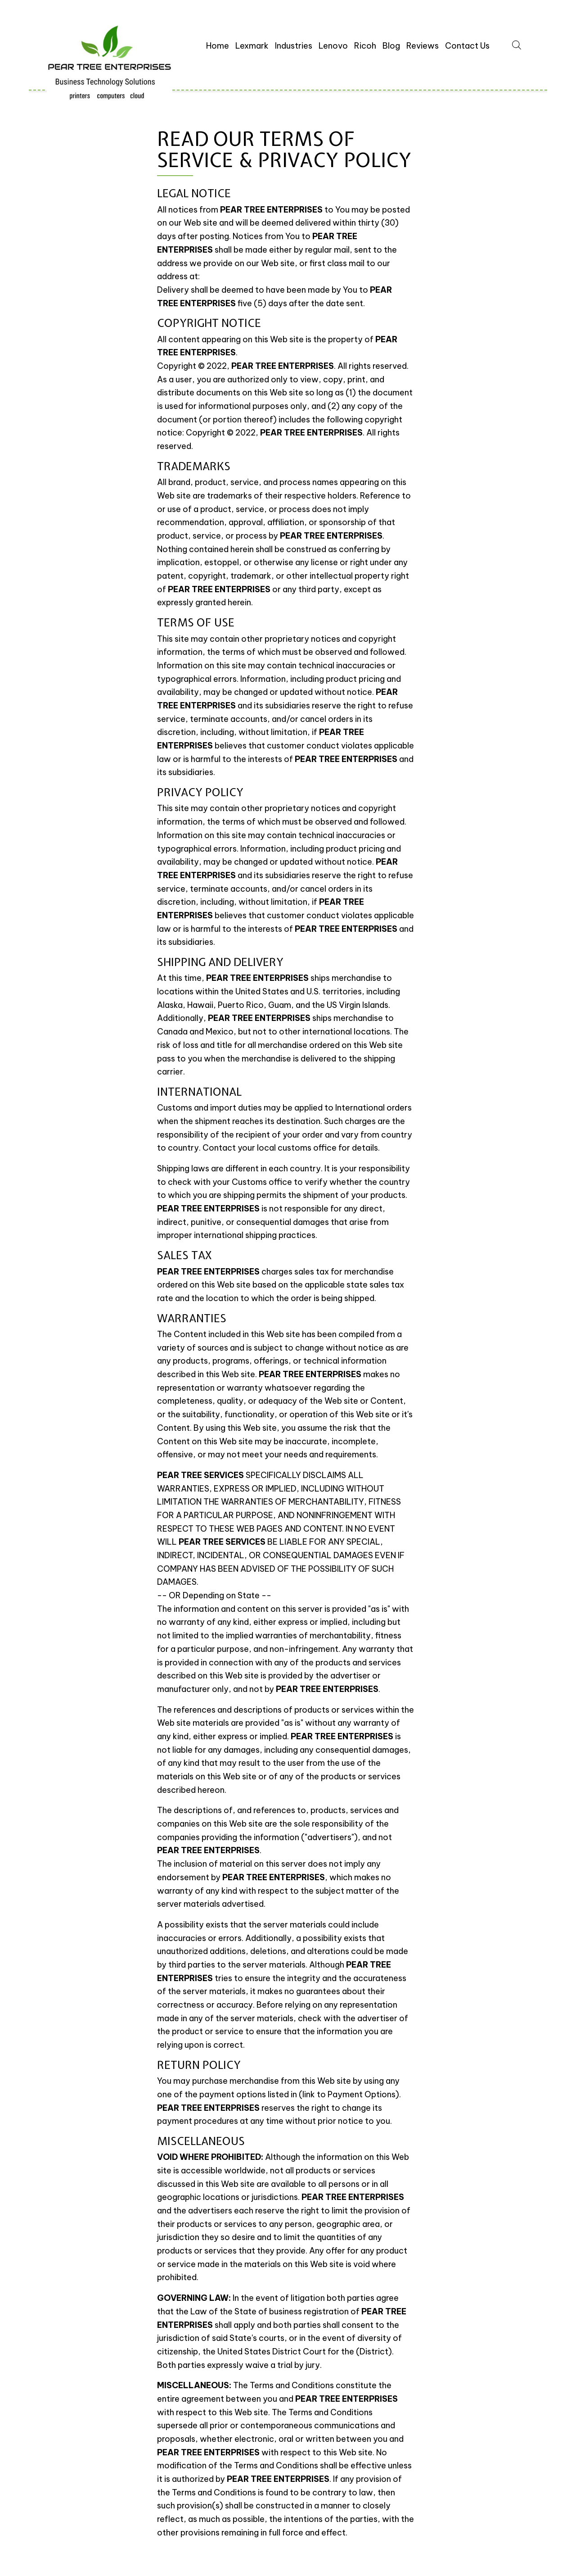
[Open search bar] (516, 44)
